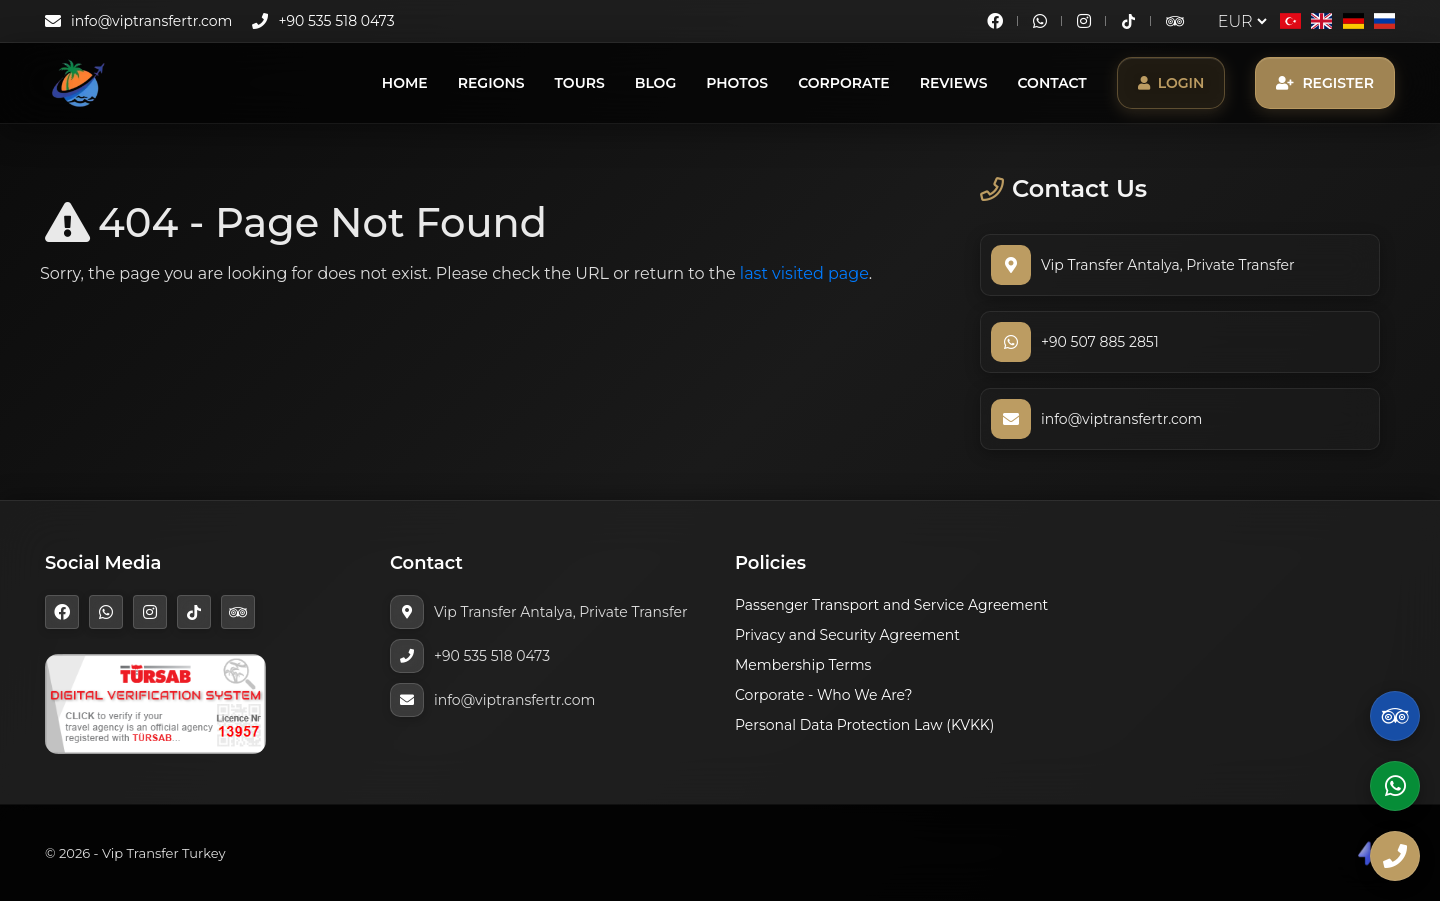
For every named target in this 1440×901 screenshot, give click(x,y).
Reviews (954, 83)
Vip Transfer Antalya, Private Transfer (1168, 265)
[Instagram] (1084, 21)
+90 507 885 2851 (1100, 342)
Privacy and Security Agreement (847, 635)
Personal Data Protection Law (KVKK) (864, 725)
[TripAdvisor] (1175, 21)
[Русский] (1384, 21)
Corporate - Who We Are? (824, 695)
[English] (1321, 21)
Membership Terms (803, 665)
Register (1325, 83)
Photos (737, 83)
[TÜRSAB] (155, 702)
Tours (580, 83)
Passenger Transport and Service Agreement (891, 605)
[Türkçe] (1290, 21)
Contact (1052, 83)
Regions (491, 83)
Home (405, 83)
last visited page (804, 273)
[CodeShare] (1367, 853)
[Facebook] (995, 21)
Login (1171, 83)
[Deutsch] (1352, 21)
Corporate (844, 83)
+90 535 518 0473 (336, 21)
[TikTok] (1128, 21)
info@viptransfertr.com (151, 21)
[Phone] (1395, 856)
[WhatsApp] (1040, 21)
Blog (655, 83)
